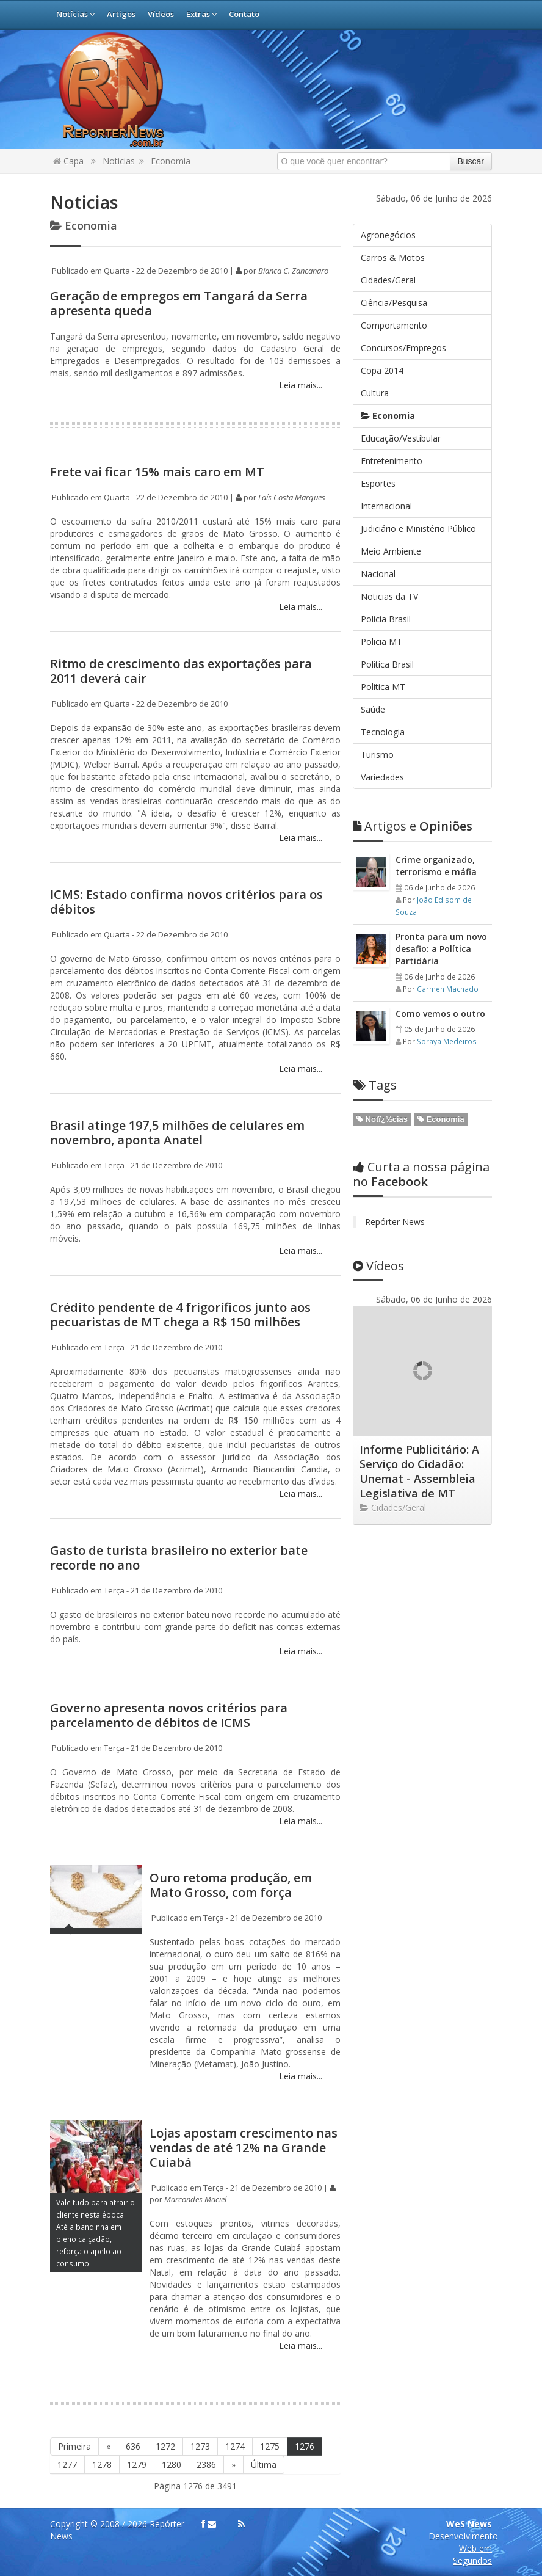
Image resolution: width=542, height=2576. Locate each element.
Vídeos (161, 14)
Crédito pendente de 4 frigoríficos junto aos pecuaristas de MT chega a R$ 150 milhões (180, 1314)
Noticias (119, 161)
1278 (102, 2464)
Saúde (373, 709)
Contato (244, 14)
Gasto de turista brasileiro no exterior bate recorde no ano (179, 1557)
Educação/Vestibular (401, 438)
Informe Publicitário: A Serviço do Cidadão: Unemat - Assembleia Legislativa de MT (419, 1471)
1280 (171, 2464)
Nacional (378, 574)
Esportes (378, 483)
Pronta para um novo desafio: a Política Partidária (441, 949)
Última (263, 2464)
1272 (165, 2446)
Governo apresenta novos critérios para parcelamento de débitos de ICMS (168, 1715)
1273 (200, 2446)
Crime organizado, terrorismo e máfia (436, 866)
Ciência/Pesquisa (394, 302)
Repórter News (395, 1222)
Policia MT (381, 641)
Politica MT (383, 687)
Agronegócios (388, 235)
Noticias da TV (389, 596)
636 (133, 2446)
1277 (67, 2464)
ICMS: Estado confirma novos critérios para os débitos (186, 901)
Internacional (386, 506)
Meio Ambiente (391, 551)
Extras (201, 14)
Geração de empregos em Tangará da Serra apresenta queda (179, 303)
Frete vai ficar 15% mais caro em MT (157, 472)
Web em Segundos (472, 2554)
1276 (304, 2446)
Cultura (375, 393)
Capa (68, 161)
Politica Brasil (387, 664)
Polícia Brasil (386, 619)
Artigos (121, 14)
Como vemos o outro (440, 1013)
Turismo (377, 754)
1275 (270, 2446)
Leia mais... (299, 385)
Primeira (74, 2446)
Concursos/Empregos (403, 348)
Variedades (382, 777)
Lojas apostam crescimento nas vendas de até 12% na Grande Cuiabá (244, 2147)
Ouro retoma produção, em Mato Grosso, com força (231, 1885)
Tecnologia (383, 732)
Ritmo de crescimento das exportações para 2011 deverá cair (181, 670)
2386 (206, 2464)
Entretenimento (391, 461)
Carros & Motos (393, 257)
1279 (136, 2464)
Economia (170, 161)
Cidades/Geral (388, 280)
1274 (235, 2446)
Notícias (75, 14)
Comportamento (394, 325)
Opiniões (412, 826)
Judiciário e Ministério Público (418, 528)
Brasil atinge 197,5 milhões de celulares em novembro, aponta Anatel (177, 1132)
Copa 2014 (382, 370)
